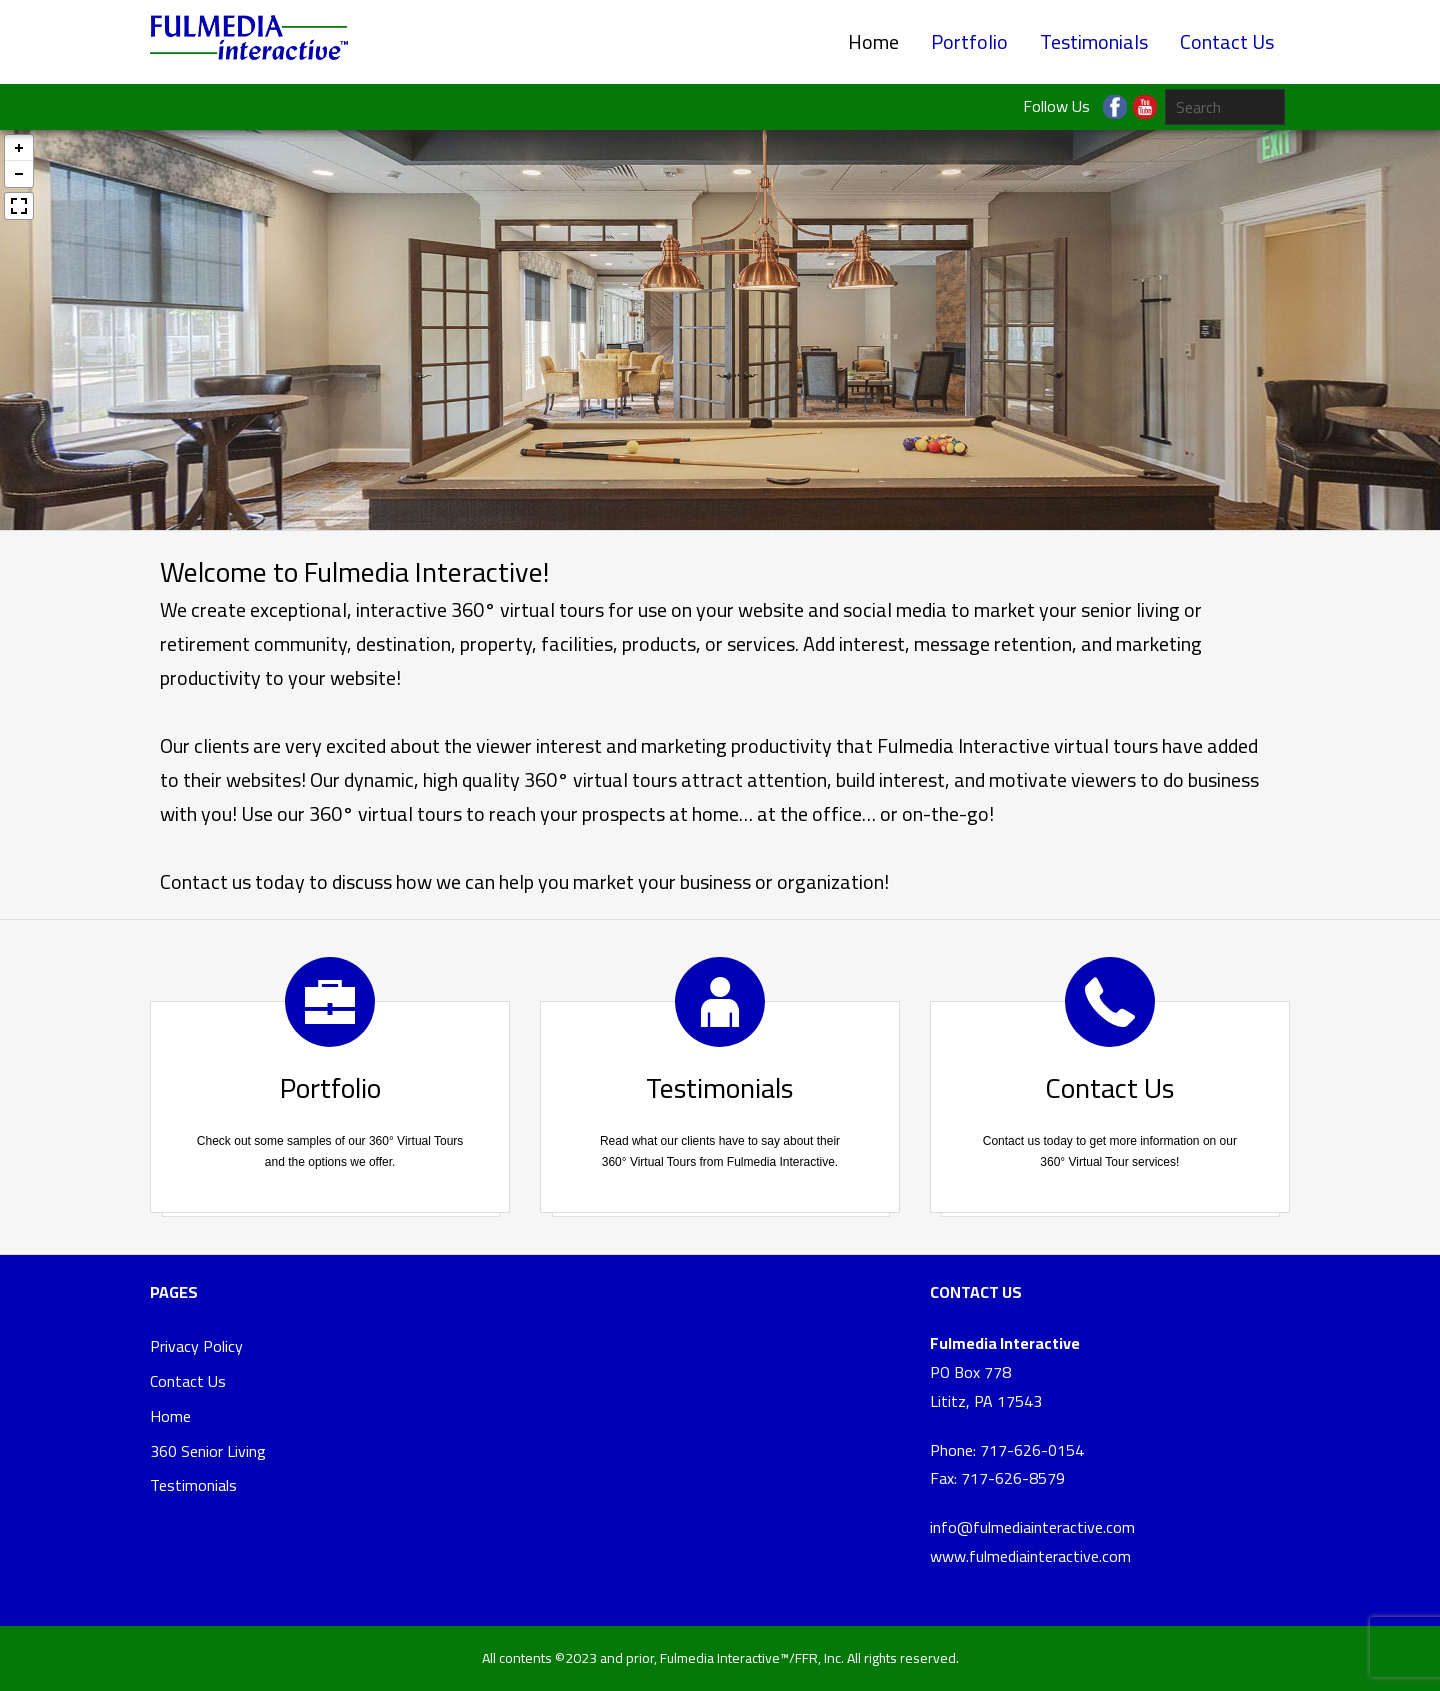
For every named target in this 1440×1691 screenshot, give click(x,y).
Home (873, 41)
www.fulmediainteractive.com (1030, 1556)
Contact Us (1227, 41)
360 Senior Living (208, 1451)
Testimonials (1094, 41)
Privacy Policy (196, 1346)
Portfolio (969, 41)
